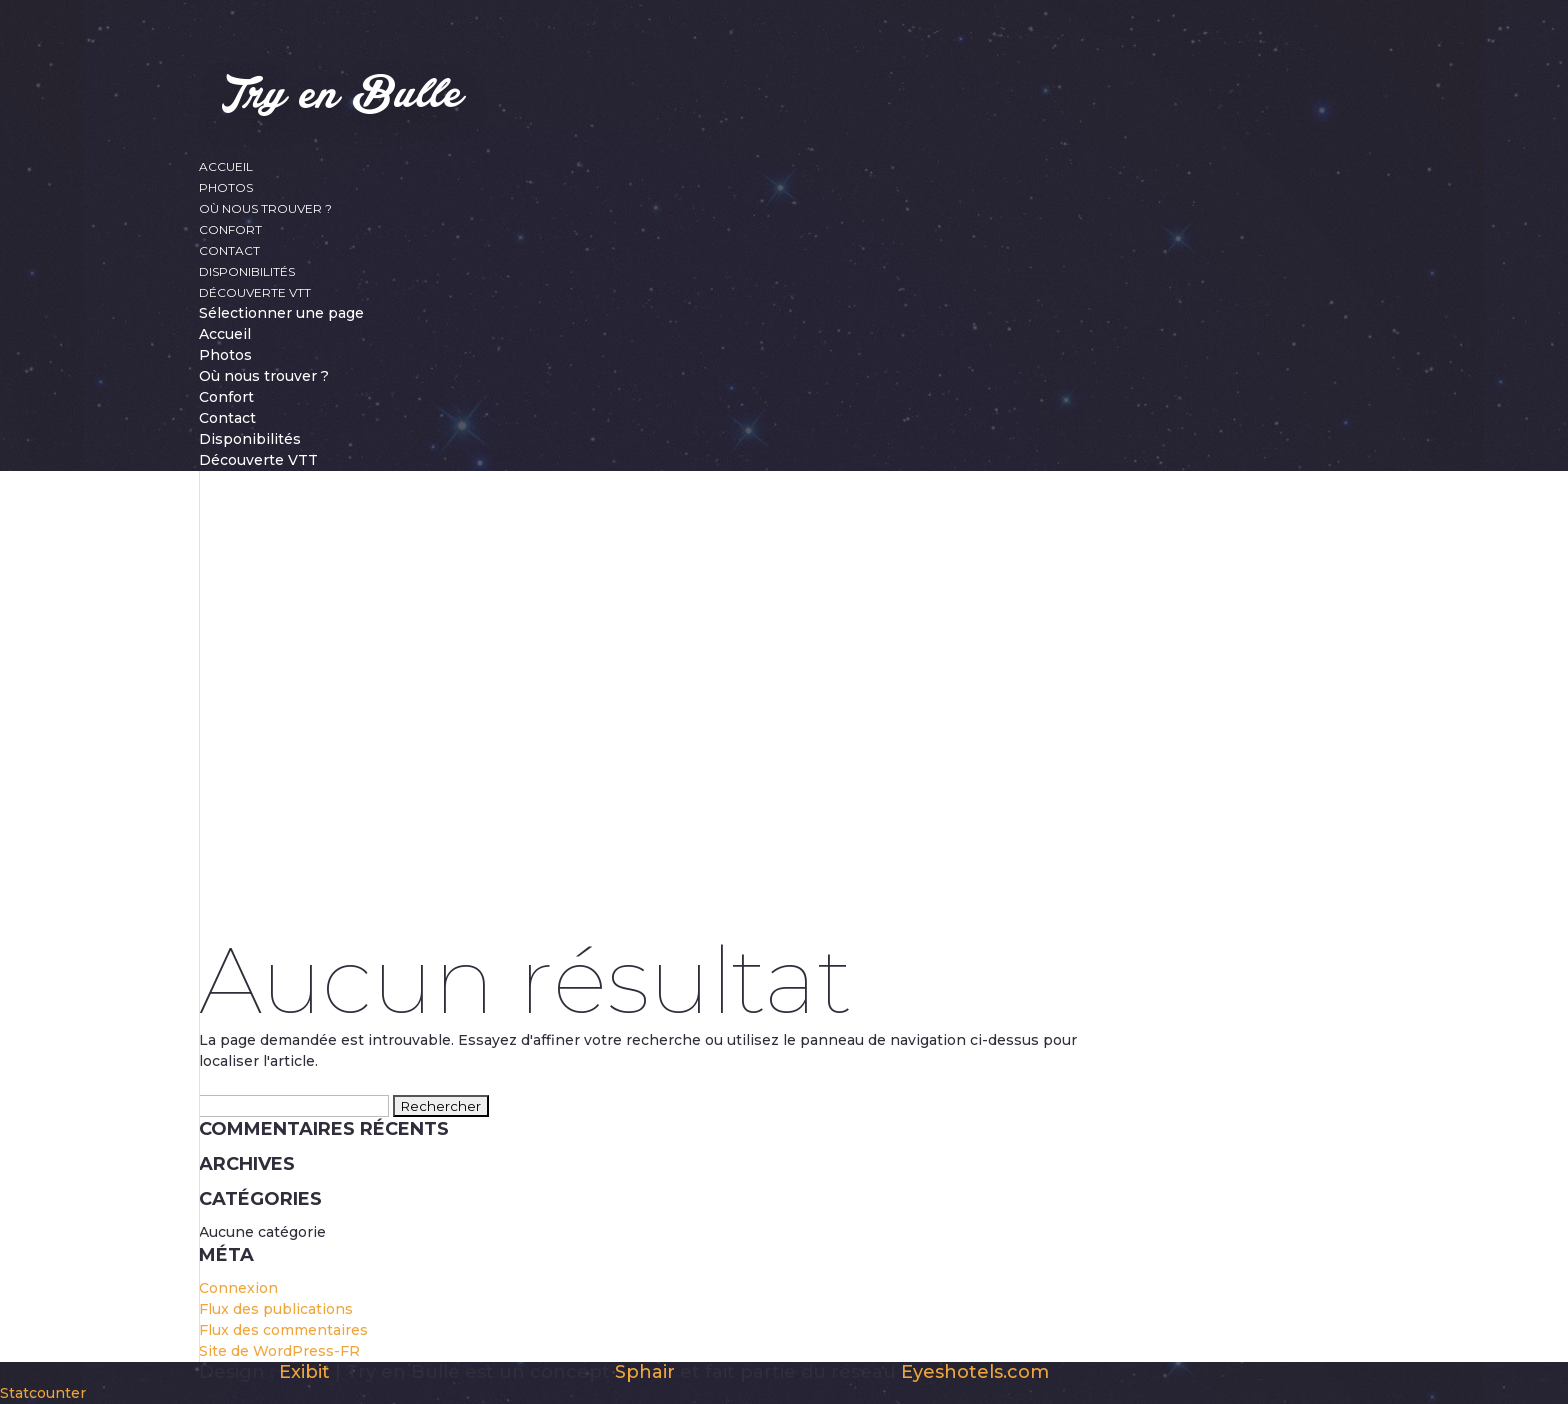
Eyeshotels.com (975, 1372)
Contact (229, 250)
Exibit (304, 1372)
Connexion (238, 1288)
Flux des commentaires (283, 1330)
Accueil (226, 166)
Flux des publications (276, 1309)
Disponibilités (247, 271)
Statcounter (43, 1393)
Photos (226, 187)
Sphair (645, 1372)
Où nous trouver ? (265, 208)
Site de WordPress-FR (279, 1351)
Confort (230, 229)
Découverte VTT (255, 292)
